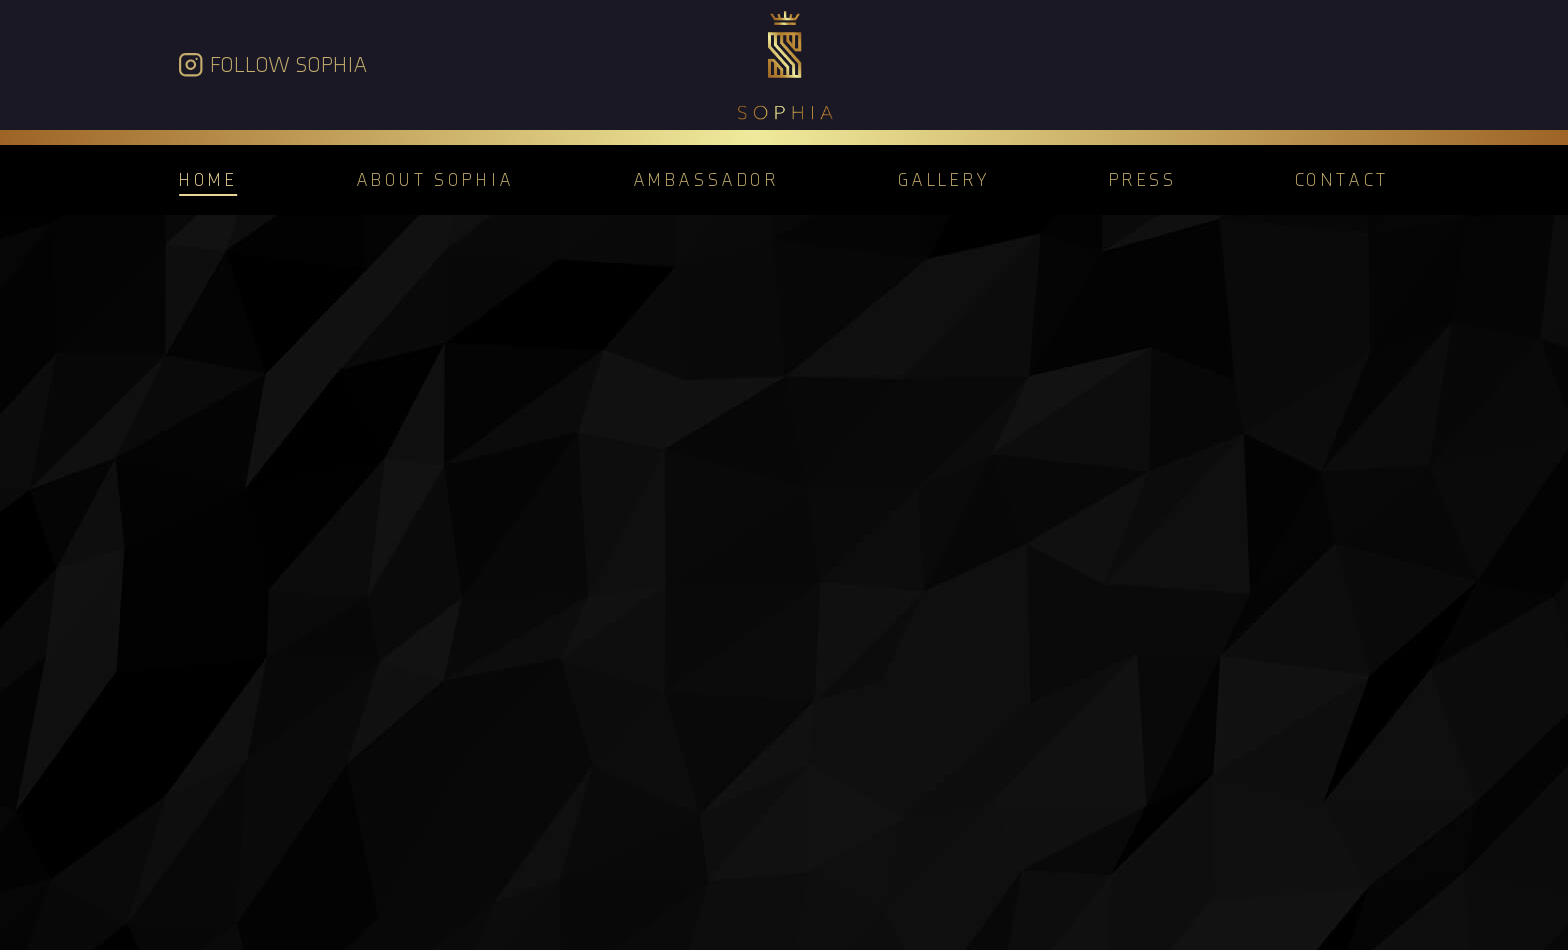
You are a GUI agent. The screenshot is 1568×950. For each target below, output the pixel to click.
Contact (1342, 179)
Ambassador (706, 179)
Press (1143, 179)
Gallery (944, 179)
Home (208, 179)
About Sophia (435, 179)
